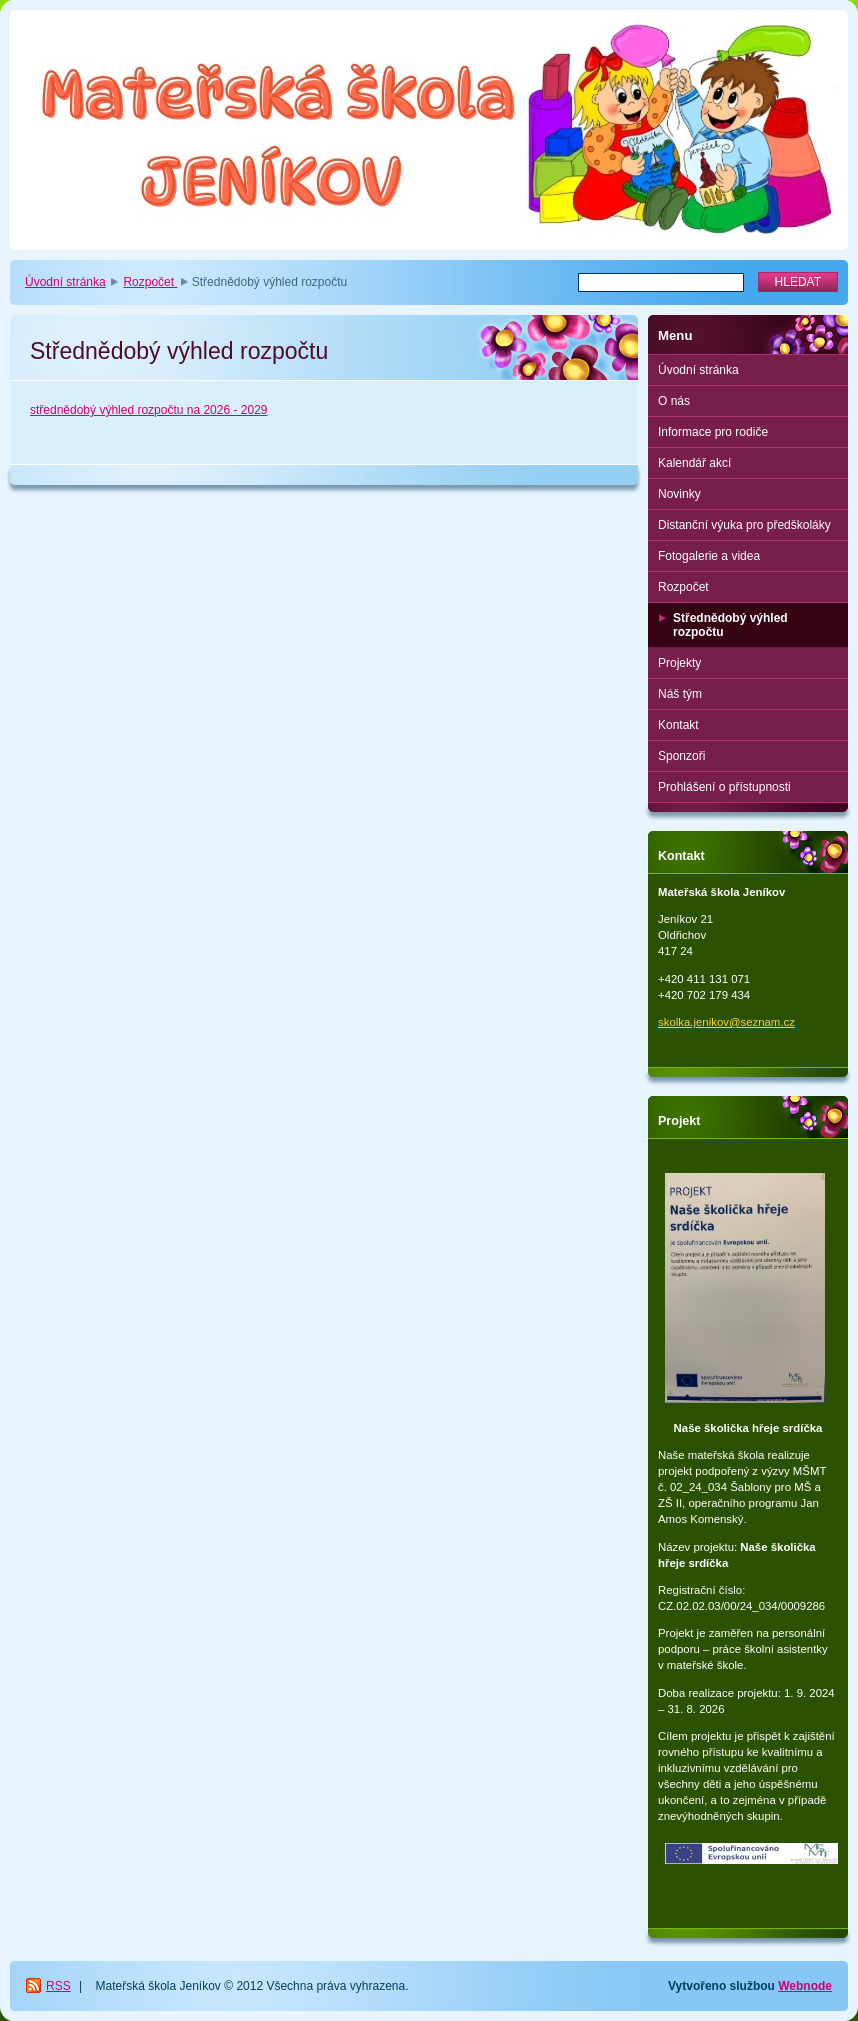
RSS (58, 1986)
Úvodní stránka (65, 282)
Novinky (679, 494)
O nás (674, 401)
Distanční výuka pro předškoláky (744, 525)
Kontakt (678, 725)
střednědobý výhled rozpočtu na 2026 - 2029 (149, 410)
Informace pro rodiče (713, 432)
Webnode (805, 1986)
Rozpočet (150, 282)
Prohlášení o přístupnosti (724, 787)
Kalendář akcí (694, 463)
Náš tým (680, 694)
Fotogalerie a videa (709, 556)
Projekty (679, 663)
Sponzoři (681, 756)
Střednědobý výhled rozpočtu (730, 625)
